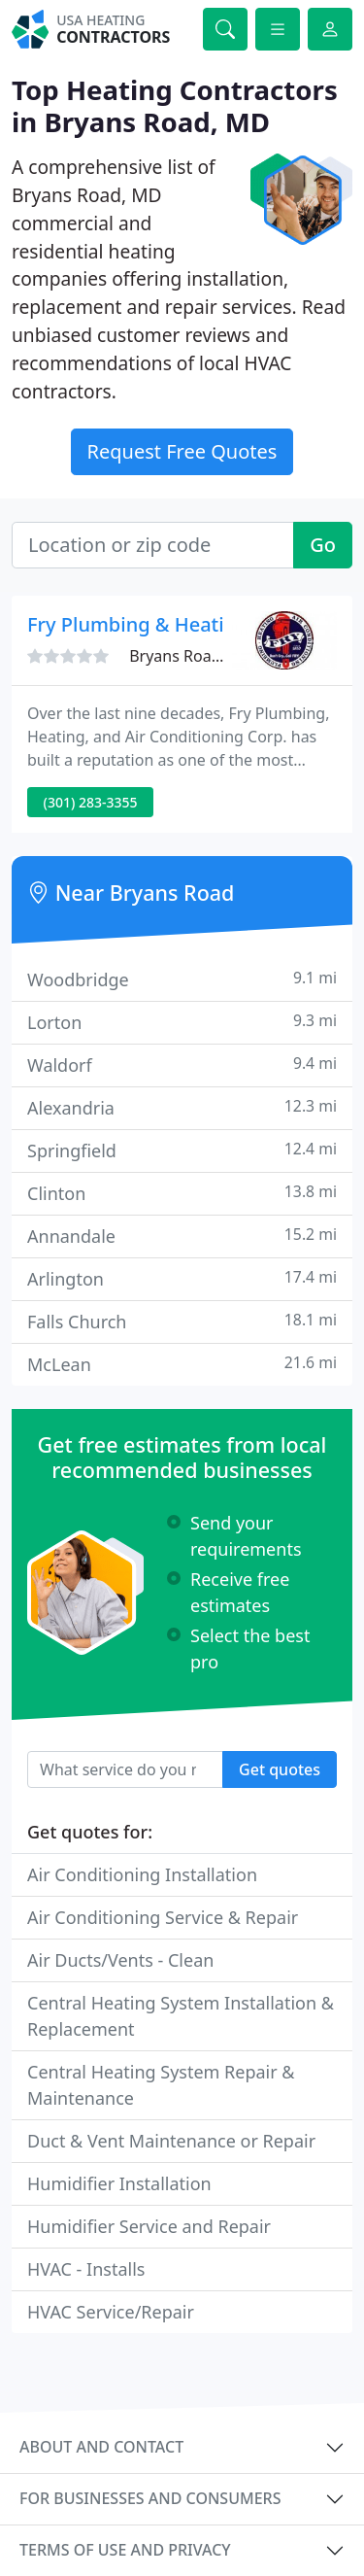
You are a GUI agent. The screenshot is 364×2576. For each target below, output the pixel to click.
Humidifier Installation (119, 2183)
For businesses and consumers (150, 2498)
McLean (182, 1364)
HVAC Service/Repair (110, 2311)
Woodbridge (182, 979)
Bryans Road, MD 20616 (216, 656)
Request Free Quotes (182, 451)
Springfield (182, 1150)
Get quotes (279, 1769)
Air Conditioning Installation (142, 1874)
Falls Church (182, 1321)
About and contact (101, 2446)
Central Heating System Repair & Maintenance (161, 2085)
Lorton (182, 1022)
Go (323, 545)
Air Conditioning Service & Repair (162, 1917)
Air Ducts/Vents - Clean (120, 1960)
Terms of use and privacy (125, 2549)
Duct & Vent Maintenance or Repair (171, 2140)
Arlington (182, 1278)
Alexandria (182, 1107)
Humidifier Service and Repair (149, 2226)
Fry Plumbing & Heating (137, 624)
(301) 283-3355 (91, 802)
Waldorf (182, 1064)
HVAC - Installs (86, 2269)
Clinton (182, 1193)
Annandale (182, 1235)
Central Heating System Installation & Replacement (180, 2016)
